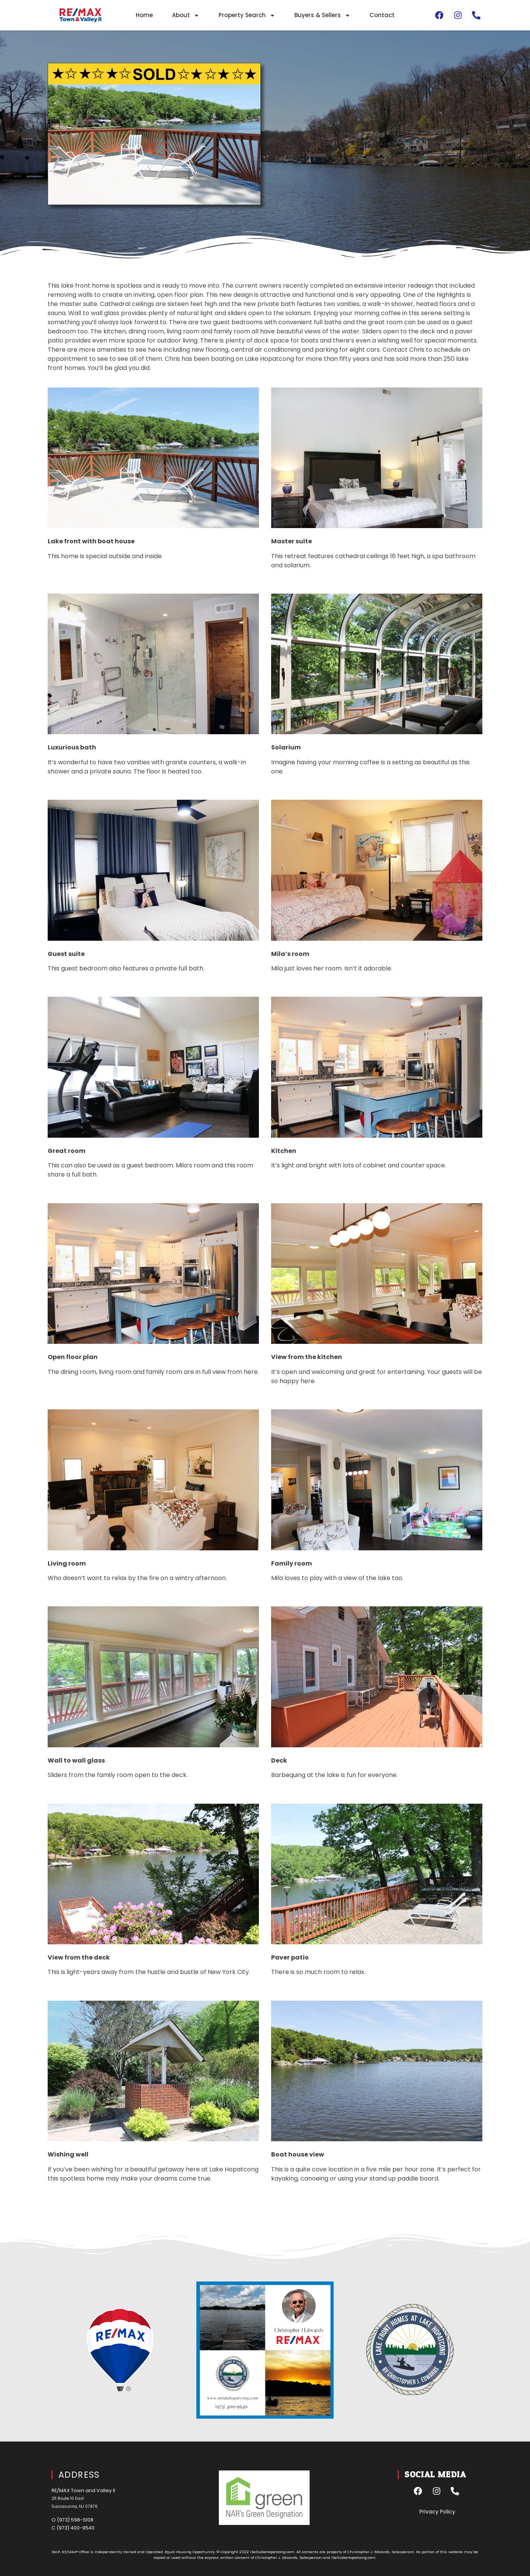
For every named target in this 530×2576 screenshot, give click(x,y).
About (185, 15)
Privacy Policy (437, 2511)
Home (144, 15)
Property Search (246, 15)
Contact (382, 15)
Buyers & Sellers (322, 15)
